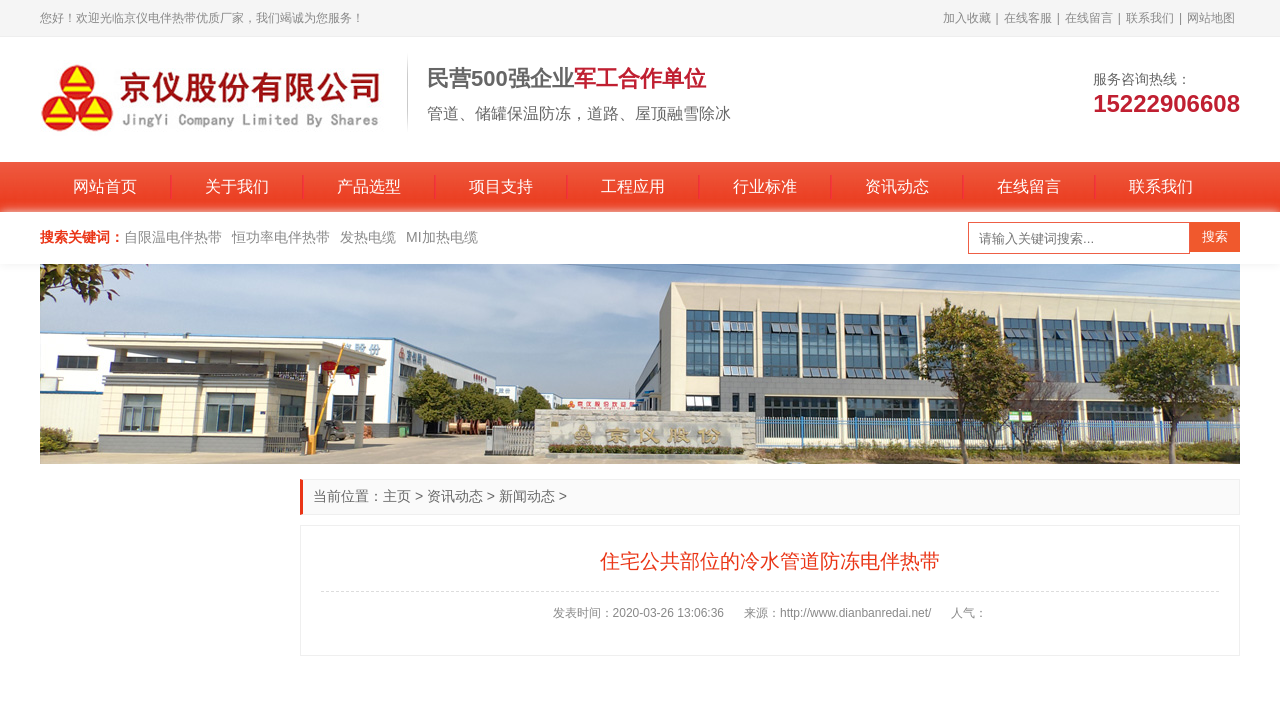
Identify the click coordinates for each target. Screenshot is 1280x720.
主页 (397, 496)
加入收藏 (967, 18)
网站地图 (1211, 18)
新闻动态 (527, 496)
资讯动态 (897, 186)
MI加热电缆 (442, 237)
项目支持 (501, 186)
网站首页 (105, 186)
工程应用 (633, 186)
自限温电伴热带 (173, 237)
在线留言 (1089, 18)
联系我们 (1150, 18)
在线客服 (1028, 18)
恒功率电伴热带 (281, 237)
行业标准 (765, 186)
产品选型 (369, 186)
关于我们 (237, 186)
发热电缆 (368, 237)
